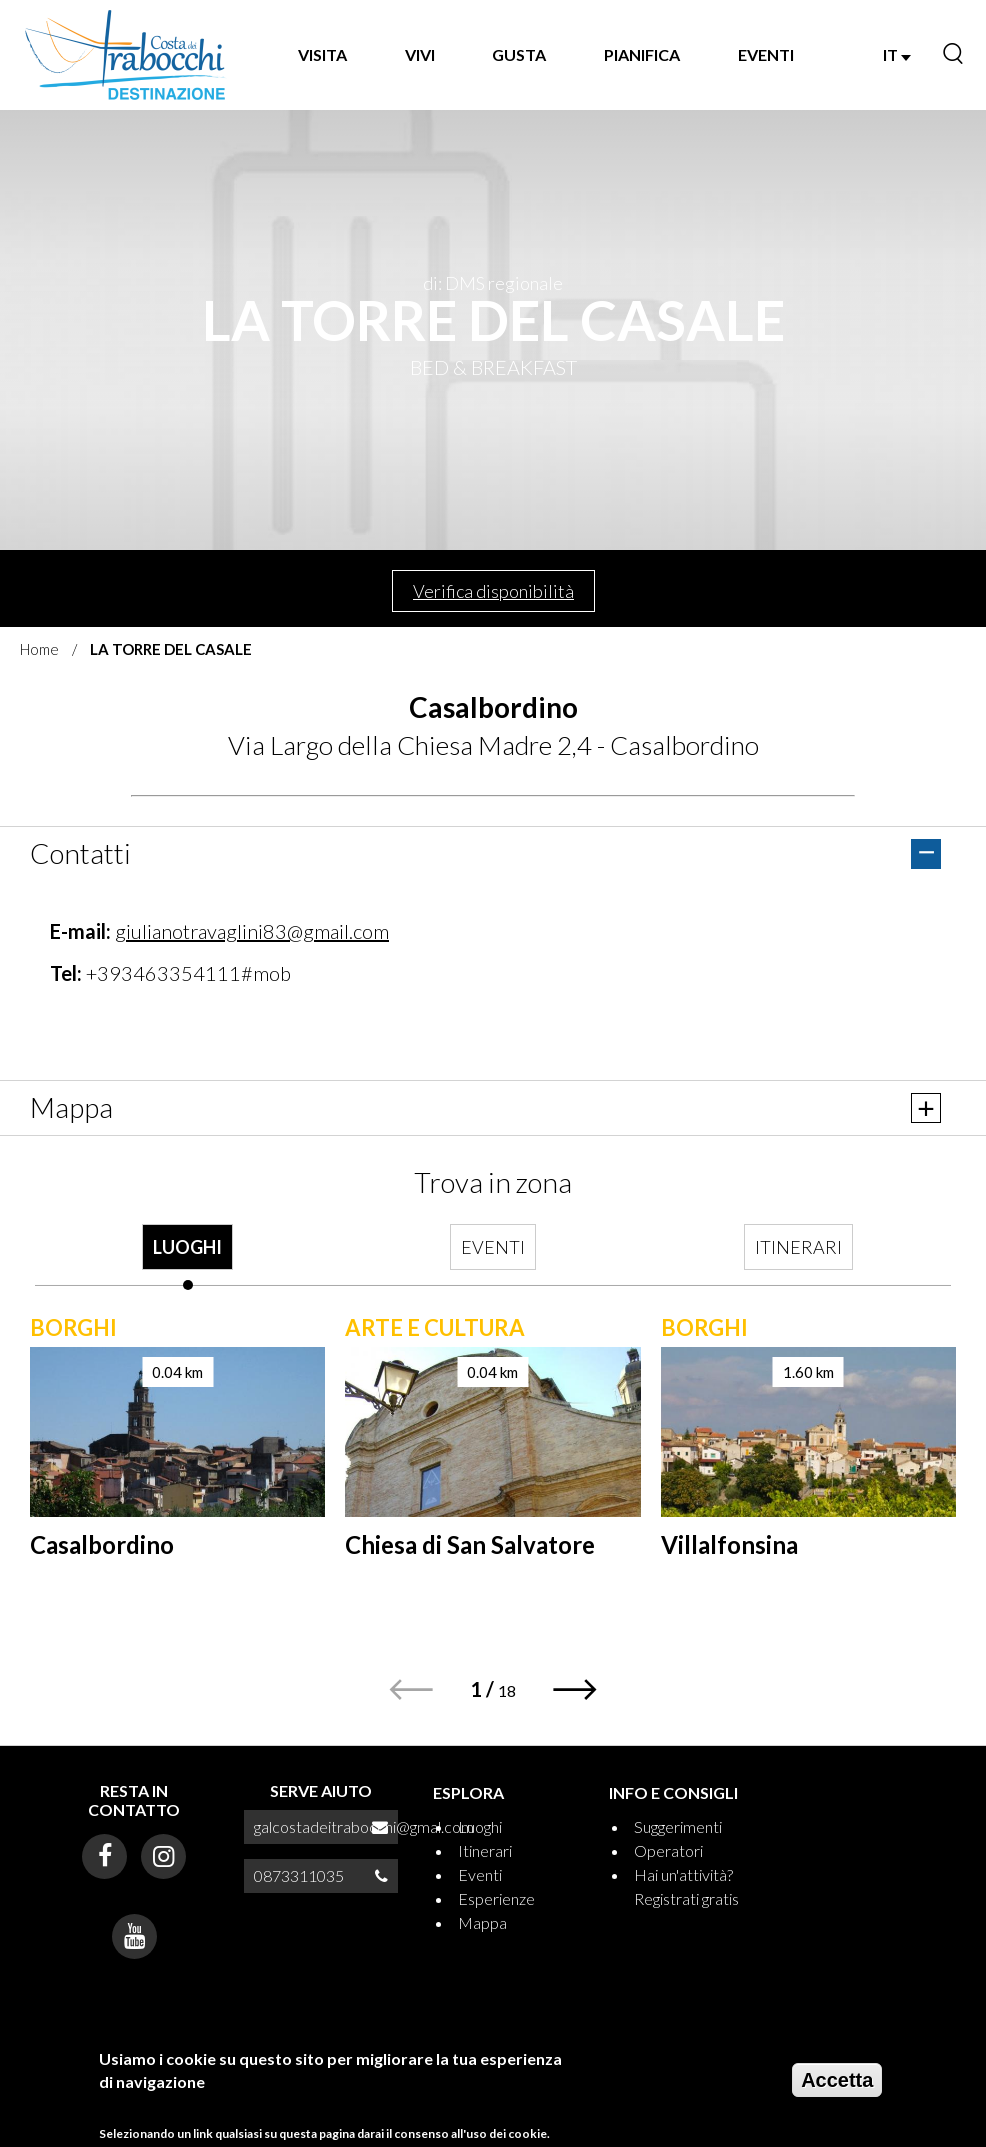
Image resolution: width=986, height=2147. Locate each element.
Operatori (668, 1850)
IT (897, 54)
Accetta (837, 2080)
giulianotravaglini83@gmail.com (252, 931)
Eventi (480, 1874)
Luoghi (480, 1826)
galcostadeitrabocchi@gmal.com (364, 1826)
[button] (575, 1689)
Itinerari (485, 1850)
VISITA (322, 54)
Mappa (482, 1922)
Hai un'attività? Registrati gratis (686, 1886)
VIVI (420, 54)
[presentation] (187, 1257)
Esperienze (496, 1898)
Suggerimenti (678, 1826)
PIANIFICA (642, 54)
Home (39, 649)
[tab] (187, 1257)
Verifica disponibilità (493, 591)
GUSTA (519, 54)
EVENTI (766, 54)
